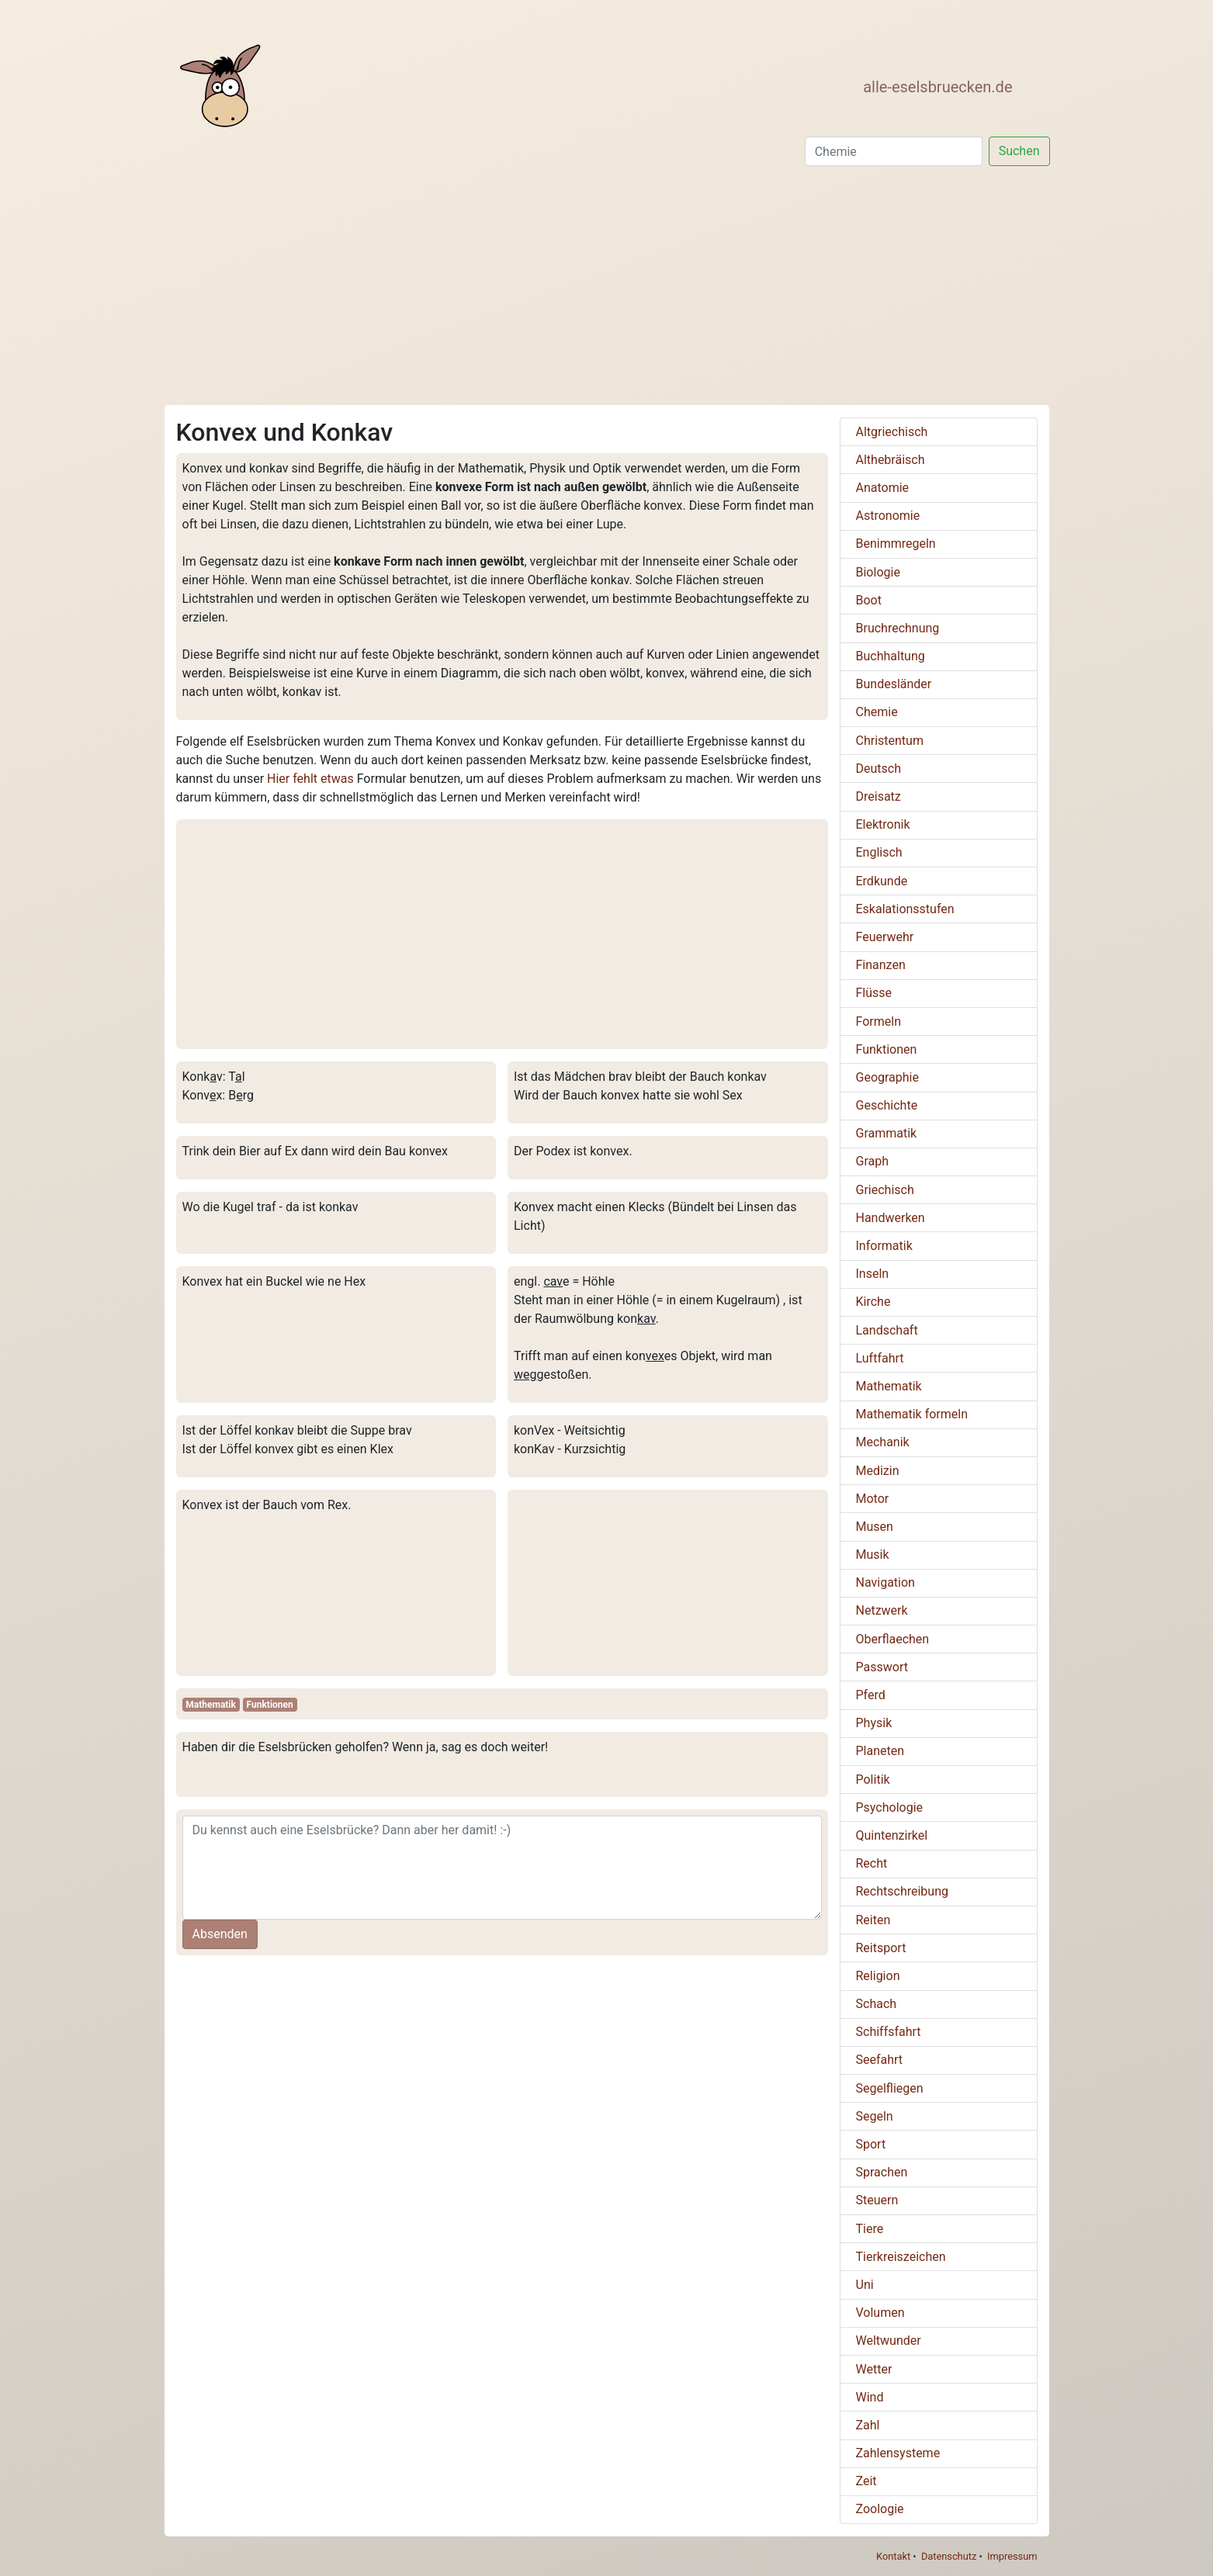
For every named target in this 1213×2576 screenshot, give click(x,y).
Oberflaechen (893, 1639)
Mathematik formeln (912, 1414)
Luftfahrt (880, 1358)
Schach (876, 2003)
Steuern (877, 2200)
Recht (872, 1863)
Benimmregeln (896, 543)
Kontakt (893, 2556)
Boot (869, 600)
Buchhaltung (890, 656)
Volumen (880, 2312)
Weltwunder (888, 2340)
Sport (871, 2144)
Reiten (873, 1920)
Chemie (877, 712)
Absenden (220, 1934)
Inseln (872, 1273)
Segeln (874, 2116)
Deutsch (878, 768)
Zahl (868, 2425)
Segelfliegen (890, 2088)
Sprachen (882, 2172)
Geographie (887, 1077)
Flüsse (874, 992)
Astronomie (888, 515)
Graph (872, 1161)
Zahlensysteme (898, 2453)
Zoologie (880, 2509)
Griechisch (885, 1189)
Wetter (874, 2369)
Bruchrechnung (898, 628)
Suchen (1019, 151)
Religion (878, 1975)
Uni (865, 2284)
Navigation (885, 1582)
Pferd (870, 1695)
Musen (874, 1526)
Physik (874, 1723)
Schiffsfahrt (888, 2031)
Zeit (866, 2481)
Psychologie (890, 1807)
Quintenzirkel (892, 1835)
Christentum (890, 740)
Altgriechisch (892, 431)
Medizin (877, 1470)
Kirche (873, 1301)
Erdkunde (882, 881)
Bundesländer (894, 684)
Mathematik (210, 1704)
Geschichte (887, 1105)
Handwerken (890, 1217)
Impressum (1012, 2556)
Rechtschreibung (902, 1891)
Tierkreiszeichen (901, 2256)
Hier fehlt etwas (310, 778)
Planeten (880, 1750)
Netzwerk (882, 1610)
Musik (872, 1554)
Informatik (884, 1245)
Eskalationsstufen (905, 909)
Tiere (870, 2228)
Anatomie (883, 487)
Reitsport (881, 1948)
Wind (870, 2397)
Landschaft (887, 1330)
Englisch (879, 852)
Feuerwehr (885, 937)
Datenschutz (948, 2556)
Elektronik (883, 824)
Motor (872, 1498)
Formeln (878, 1021)
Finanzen (881, 964)
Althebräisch (890, 459)
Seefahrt (879, 2059)
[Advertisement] (607, 288)
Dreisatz (878, 796)
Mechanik (883, 1442)
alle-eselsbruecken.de (937, 87)
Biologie (878, 572)
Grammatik (886, 1133)
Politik (873, 1779)
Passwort (882, 1667)
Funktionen (270, 1704)
